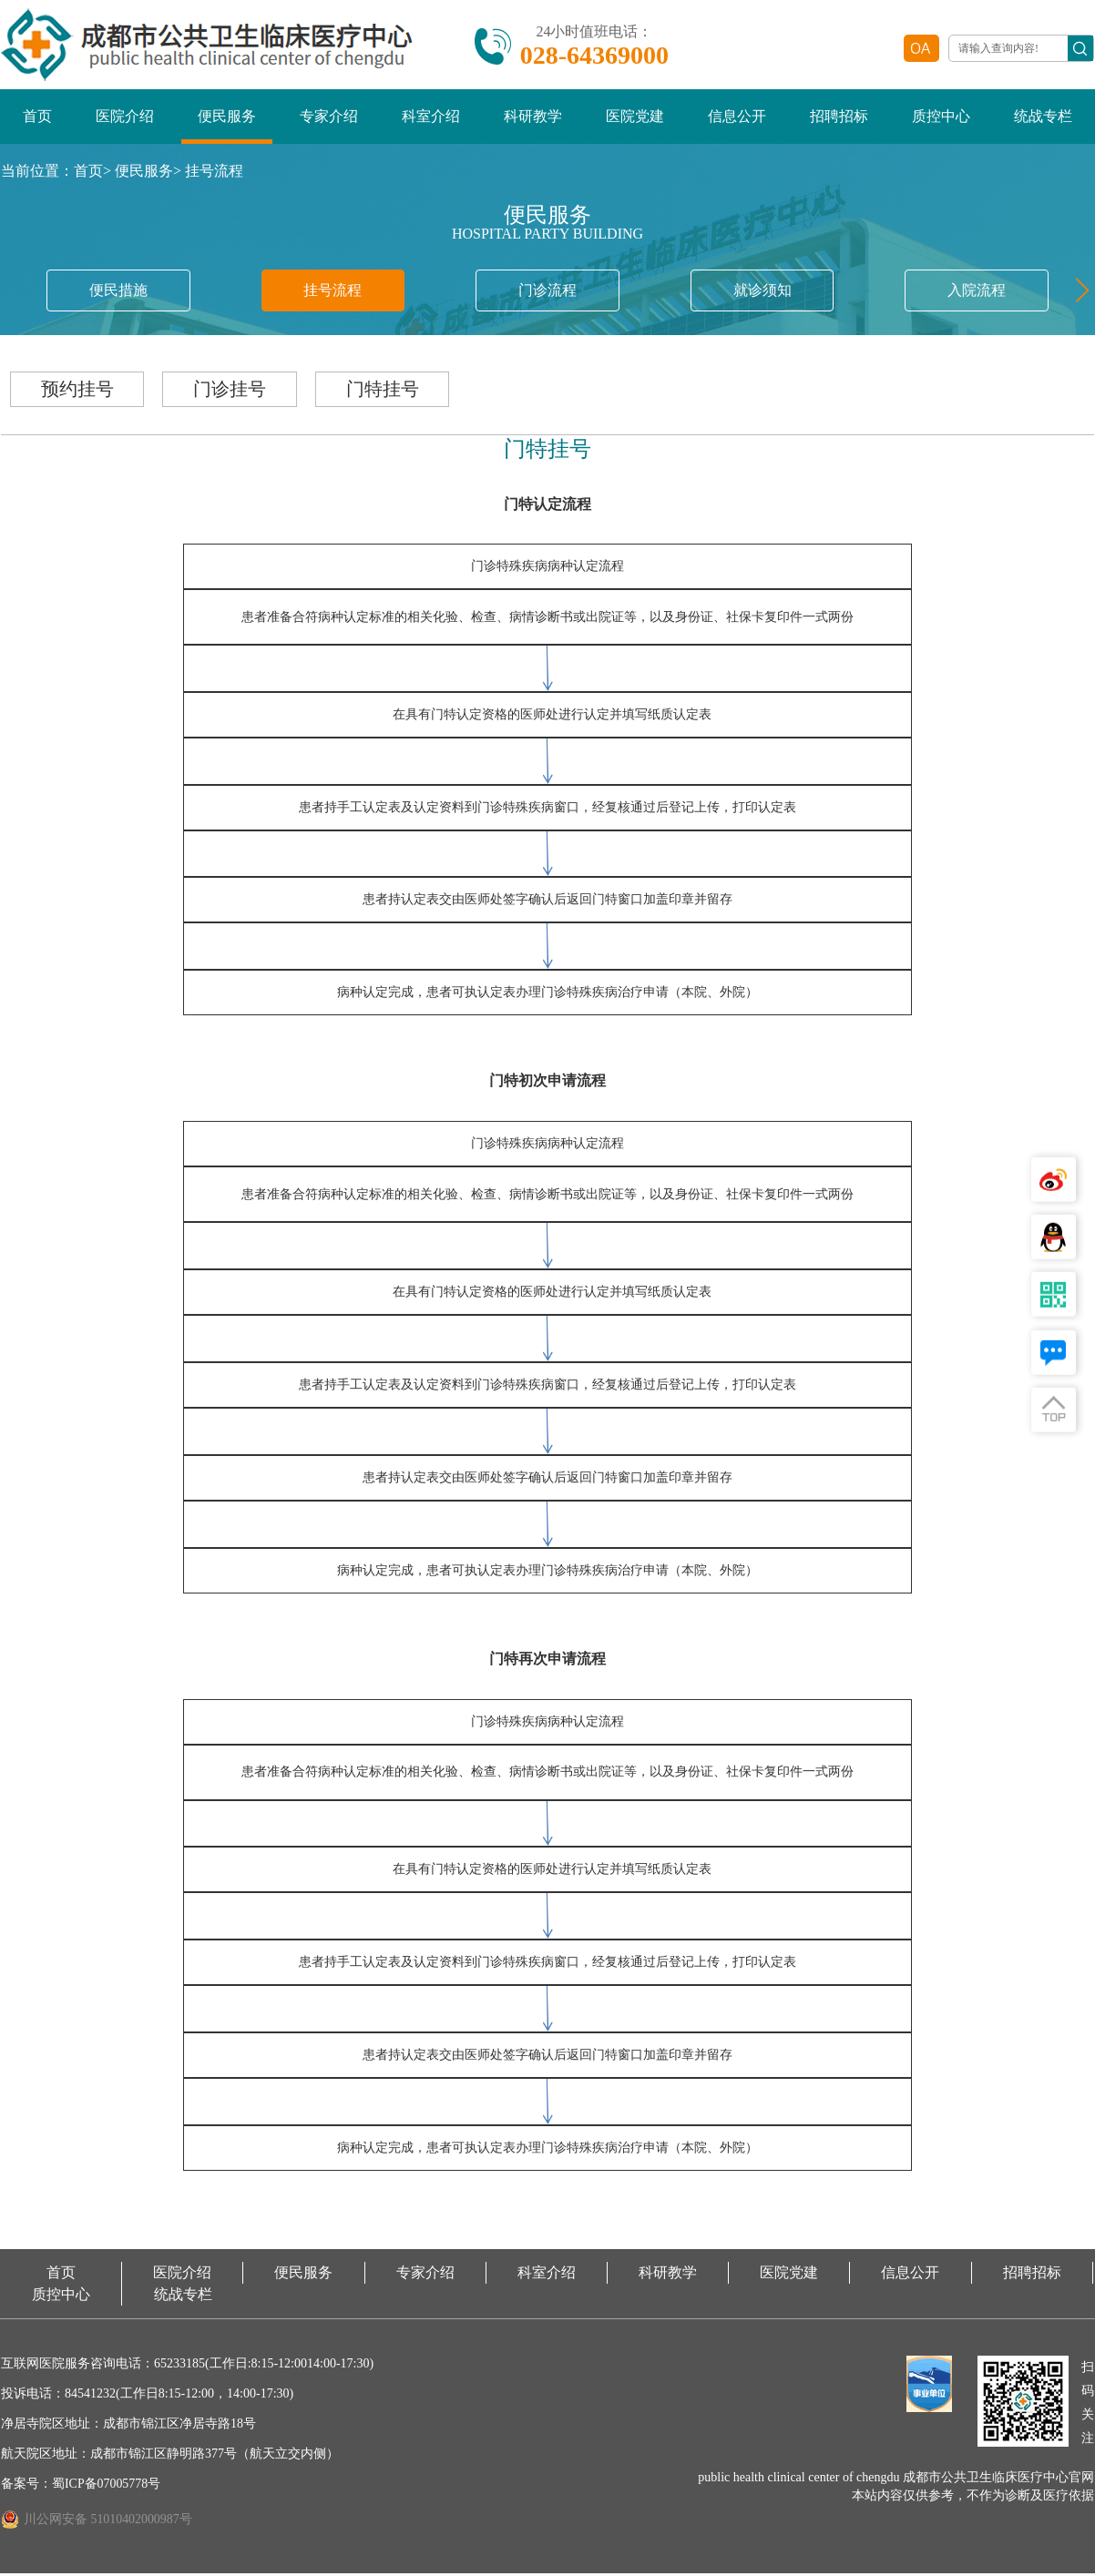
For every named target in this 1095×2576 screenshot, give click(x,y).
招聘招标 (839, 118)
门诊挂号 (236, 392)
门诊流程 (547, 292)
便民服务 (227, 118)
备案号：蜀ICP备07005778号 (81, 2486)
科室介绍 (431, 118)
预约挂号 (79, 392)
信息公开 (737, 118)
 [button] (1077, 292)
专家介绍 (329, 118)
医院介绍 (125, 118)
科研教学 (533, 118)
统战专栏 (1043, 118)
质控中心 (941, 118)
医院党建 (635, 118)
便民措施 (118, 292)
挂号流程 (214, 172)
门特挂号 (392, 392)
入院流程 (976, 292)
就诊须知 (762, 292)
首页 (37, 118)
